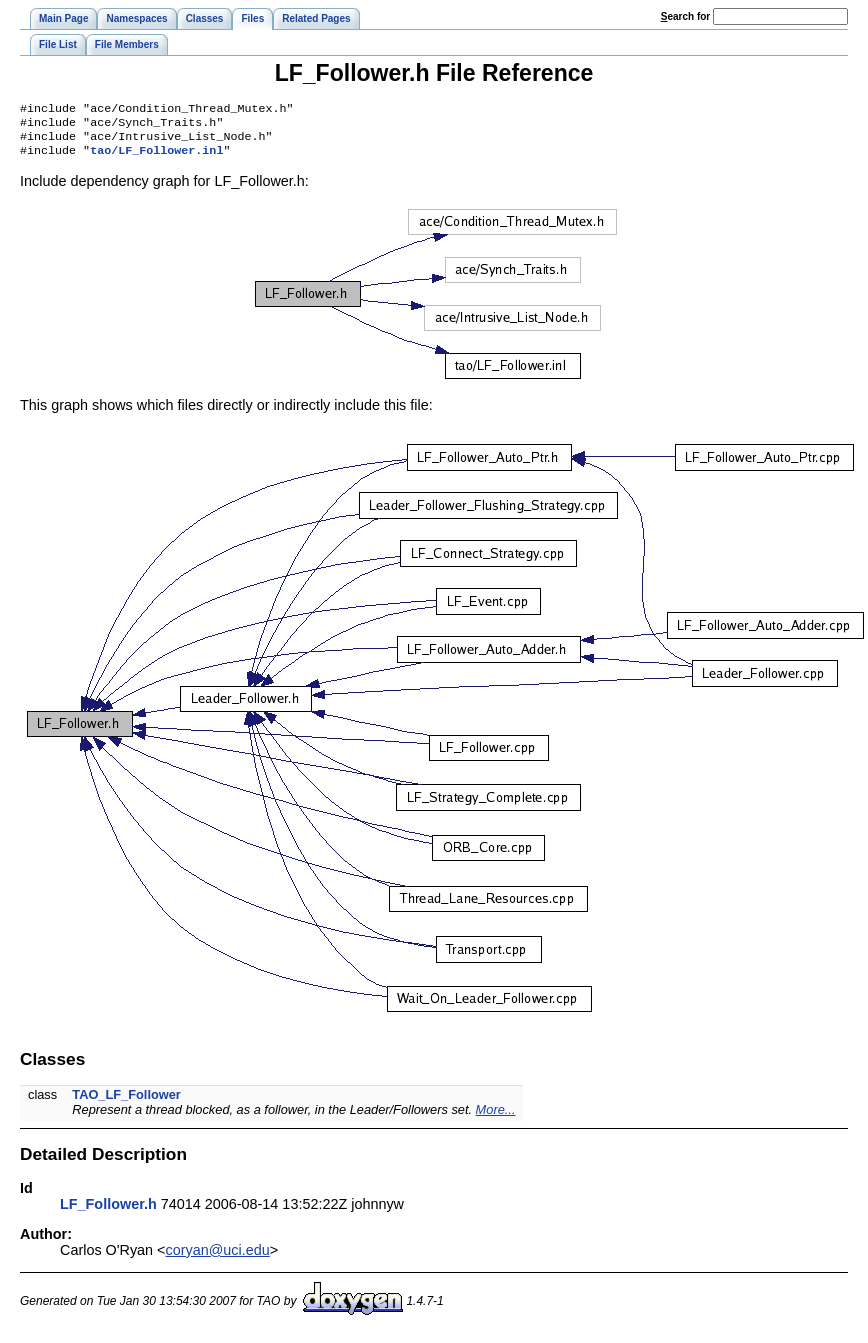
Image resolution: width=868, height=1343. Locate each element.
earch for (685, 16)
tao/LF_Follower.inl (156, 158)
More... (496, 1117)
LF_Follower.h (108, 1212)
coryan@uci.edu (218, 1258)
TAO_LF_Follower (126, 1102)
